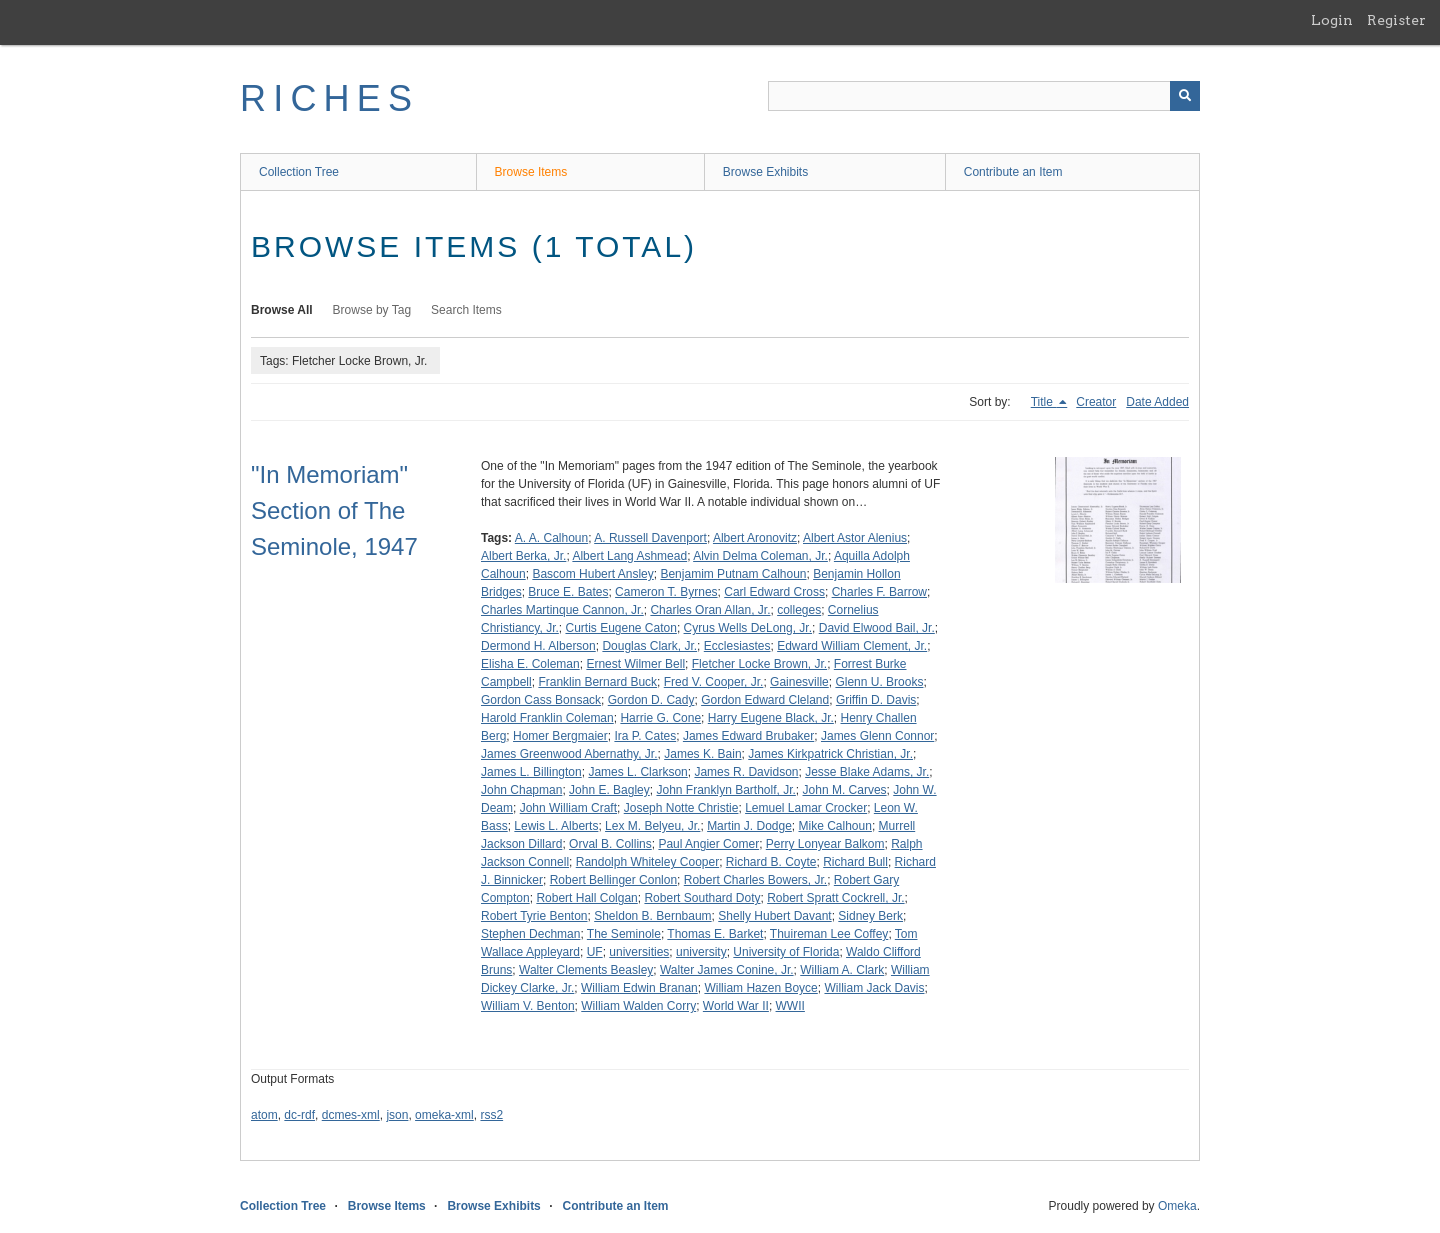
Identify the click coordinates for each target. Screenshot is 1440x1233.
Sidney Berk (870, 916)
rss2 (491, 1115)
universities (639, 952)
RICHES (329, 98)
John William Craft (568, 808)
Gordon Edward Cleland (765, 700)
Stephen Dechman (530, 934)
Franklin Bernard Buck (597, 682)
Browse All (282, 310)
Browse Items (531, 172)
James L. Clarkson (637, 772)
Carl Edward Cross (774, 592)
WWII (790, 1006)
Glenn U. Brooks (879, 682)
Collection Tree (299, 172)
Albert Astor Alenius (855, 538)
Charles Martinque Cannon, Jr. (562, 610)
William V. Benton (528, 1006)
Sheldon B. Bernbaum (652, 916)
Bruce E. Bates (568, 592)
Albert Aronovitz (755, 538)
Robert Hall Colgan (586, 898)
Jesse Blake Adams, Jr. (867, 772)
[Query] (984, 96)
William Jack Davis (874, 988)
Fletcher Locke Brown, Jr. (759, 664)
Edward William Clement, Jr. (852, 646)
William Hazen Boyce (760, 988)
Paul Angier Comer (708, 844)
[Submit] (1185, 96)
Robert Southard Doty (702, 898)
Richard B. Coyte (771, 862)
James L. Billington (531, 772)
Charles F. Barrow (879, 592)
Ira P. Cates (645, 736)
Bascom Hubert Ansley (592, 574)
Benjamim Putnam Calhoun (733, 574)
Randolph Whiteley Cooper (647, 862)
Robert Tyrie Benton (534, 916)
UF (595, 952)
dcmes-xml (351, 1115)
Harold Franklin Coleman (547, 718)
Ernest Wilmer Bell (635, 664)
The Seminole (624, 934)
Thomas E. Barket (715, 934)
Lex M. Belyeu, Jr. (652, 826)
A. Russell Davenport (650, 538)
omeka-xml (444, 1115)
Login (1332, 20)
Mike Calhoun (835, 826)
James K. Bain (702, 754)
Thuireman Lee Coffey (829, 934)
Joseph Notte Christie (681, 808)
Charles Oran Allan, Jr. (710, 610)
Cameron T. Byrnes (666, 592)
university (701, 952)
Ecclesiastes (737, 646)
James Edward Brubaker (748, 736)
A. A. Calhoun (551, 538)
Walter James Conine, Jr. (727, 970)
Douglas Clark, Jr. (649, 646)
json (397, 1115)
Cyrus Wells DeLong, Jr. (748, 628)
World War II (736, 1006)
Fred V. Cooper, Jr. (714, 682)
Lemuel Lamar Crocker (806, 808)
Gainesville (799, 682)
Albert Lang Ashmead (629, 556)
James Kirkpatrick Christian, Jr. (830, 754)
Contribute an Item (1013, 172)
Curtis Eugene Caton (620, 628)
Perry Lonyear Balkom (825, 844)
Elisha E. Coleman (530, 664)
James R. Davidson (746, 772)
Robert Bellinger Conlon (613, 880)
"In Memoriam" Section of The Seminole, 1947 (334, 510)
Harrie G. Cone (660, 718)
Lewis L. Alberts (556, 826)
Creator (1096, 402)
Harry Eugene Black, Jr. (771, 718)
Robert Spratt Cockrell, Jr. (835, 898)
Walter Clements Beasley (586, 970)
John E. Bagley (609, 790)
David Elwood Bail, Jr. (877, 628)
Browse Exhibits (765, 172)
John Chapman (521, 790)
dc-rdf (299, 1115)
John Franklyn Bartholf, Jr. (725, 790)
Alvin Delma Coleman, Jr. (760, 556)
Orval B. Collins (610, 844)
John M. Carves (845, 790)
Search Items (466, 310)
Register (1396, 20)
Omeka (1177, 1206)
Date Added (1157, 402)
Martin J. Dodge (749, 826)
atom (264, 1115)
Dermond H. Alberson (538, 646)
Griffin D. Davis (876, 700)
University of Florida (786, 952)
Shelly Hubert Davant (774, 916)
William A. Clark (842, 970)
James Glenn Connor (877, 736)
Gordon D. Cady (651, 700)
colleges (799, 610)
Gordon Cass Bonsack (541, 700)
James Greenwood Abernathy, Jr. (569, 754)
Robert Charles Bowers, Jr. (755, 880)
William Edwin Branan (639, 988)
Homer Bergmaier (560, 736)
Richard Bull (855, 862)
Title (1044, 402)
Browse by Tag (372, 310)
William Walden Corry (638, 1006)
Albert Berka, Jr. (523, 556)
